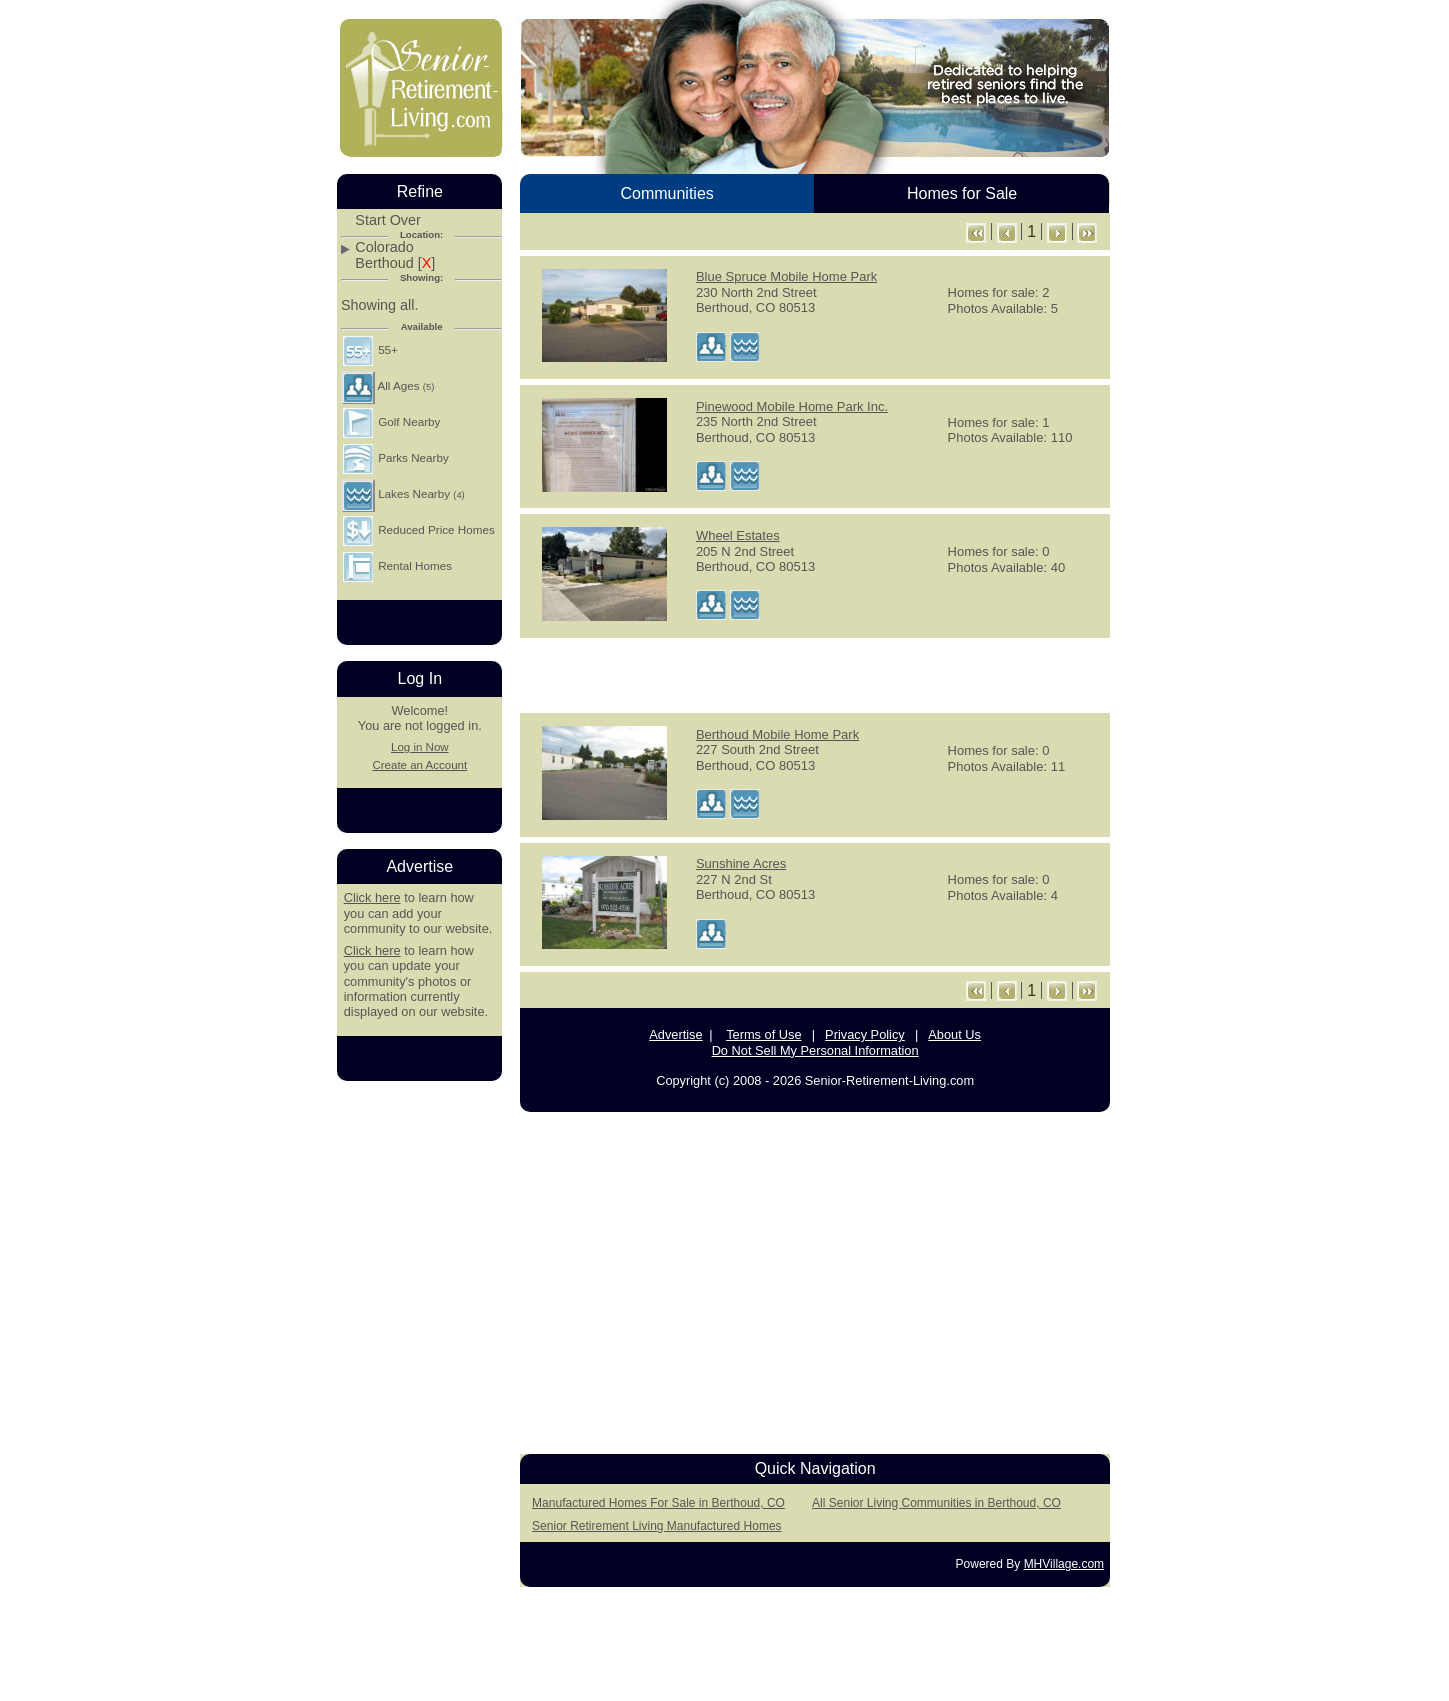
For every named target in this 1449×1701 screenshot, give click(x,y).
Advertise (675, 1034)
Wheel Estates (738, 535)
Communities (666, 193)
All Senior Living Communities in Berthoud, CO (936, 1503)
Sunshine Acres (741, 863)
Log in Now (420, 747)
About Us (954, 1034)
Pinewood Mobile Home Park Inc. (792, 406)
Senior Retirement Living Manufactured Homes (656, 1526)
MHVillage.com (1064, 1564)
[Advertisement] (815, 674)
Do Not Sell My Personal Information (815, 1050)
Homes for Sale (962, 193)
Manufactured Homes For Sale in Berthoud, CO (658, 1503)
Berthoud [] (395, 263)
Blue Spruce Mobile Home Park (786, 276)
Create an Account (419, 765)
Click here (372, 897)
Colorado (384, 247)
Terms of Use (763, 1034)
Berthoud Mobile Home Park (777, 734)
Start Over (388, 220)
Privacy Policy (865, 1034)
